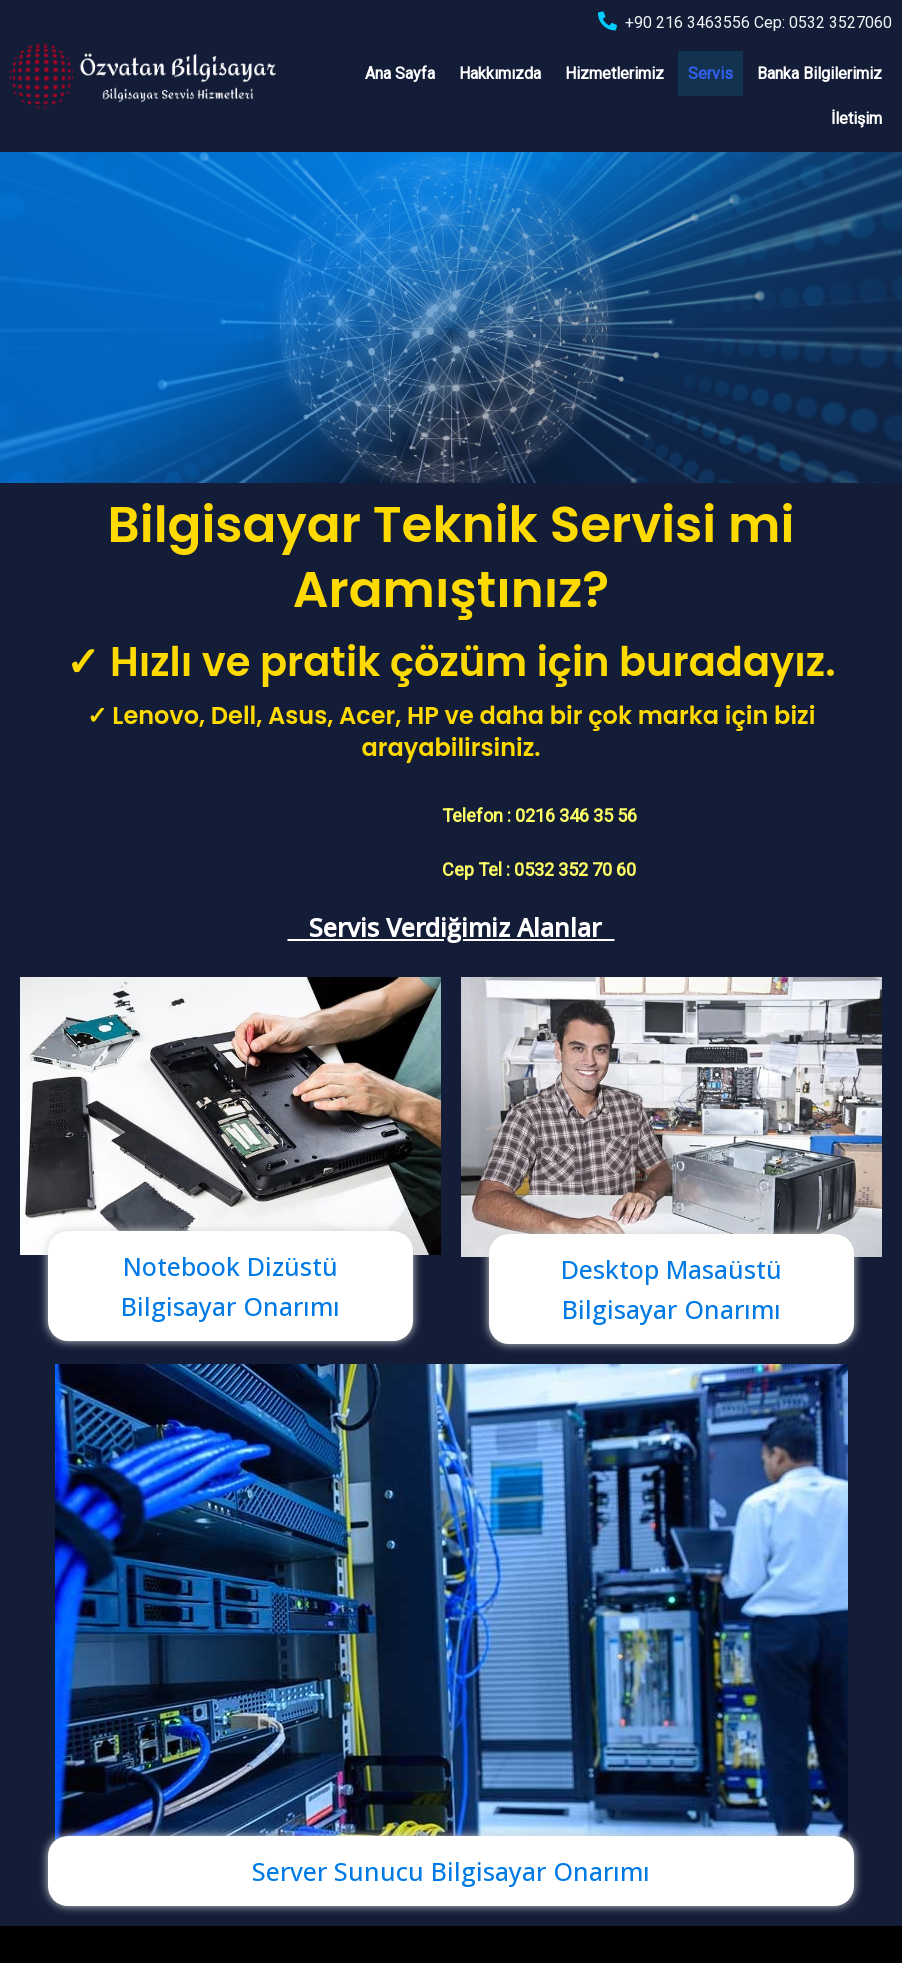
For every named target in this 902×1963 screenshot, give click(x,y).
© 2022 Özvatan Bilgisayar (103, 1931)
